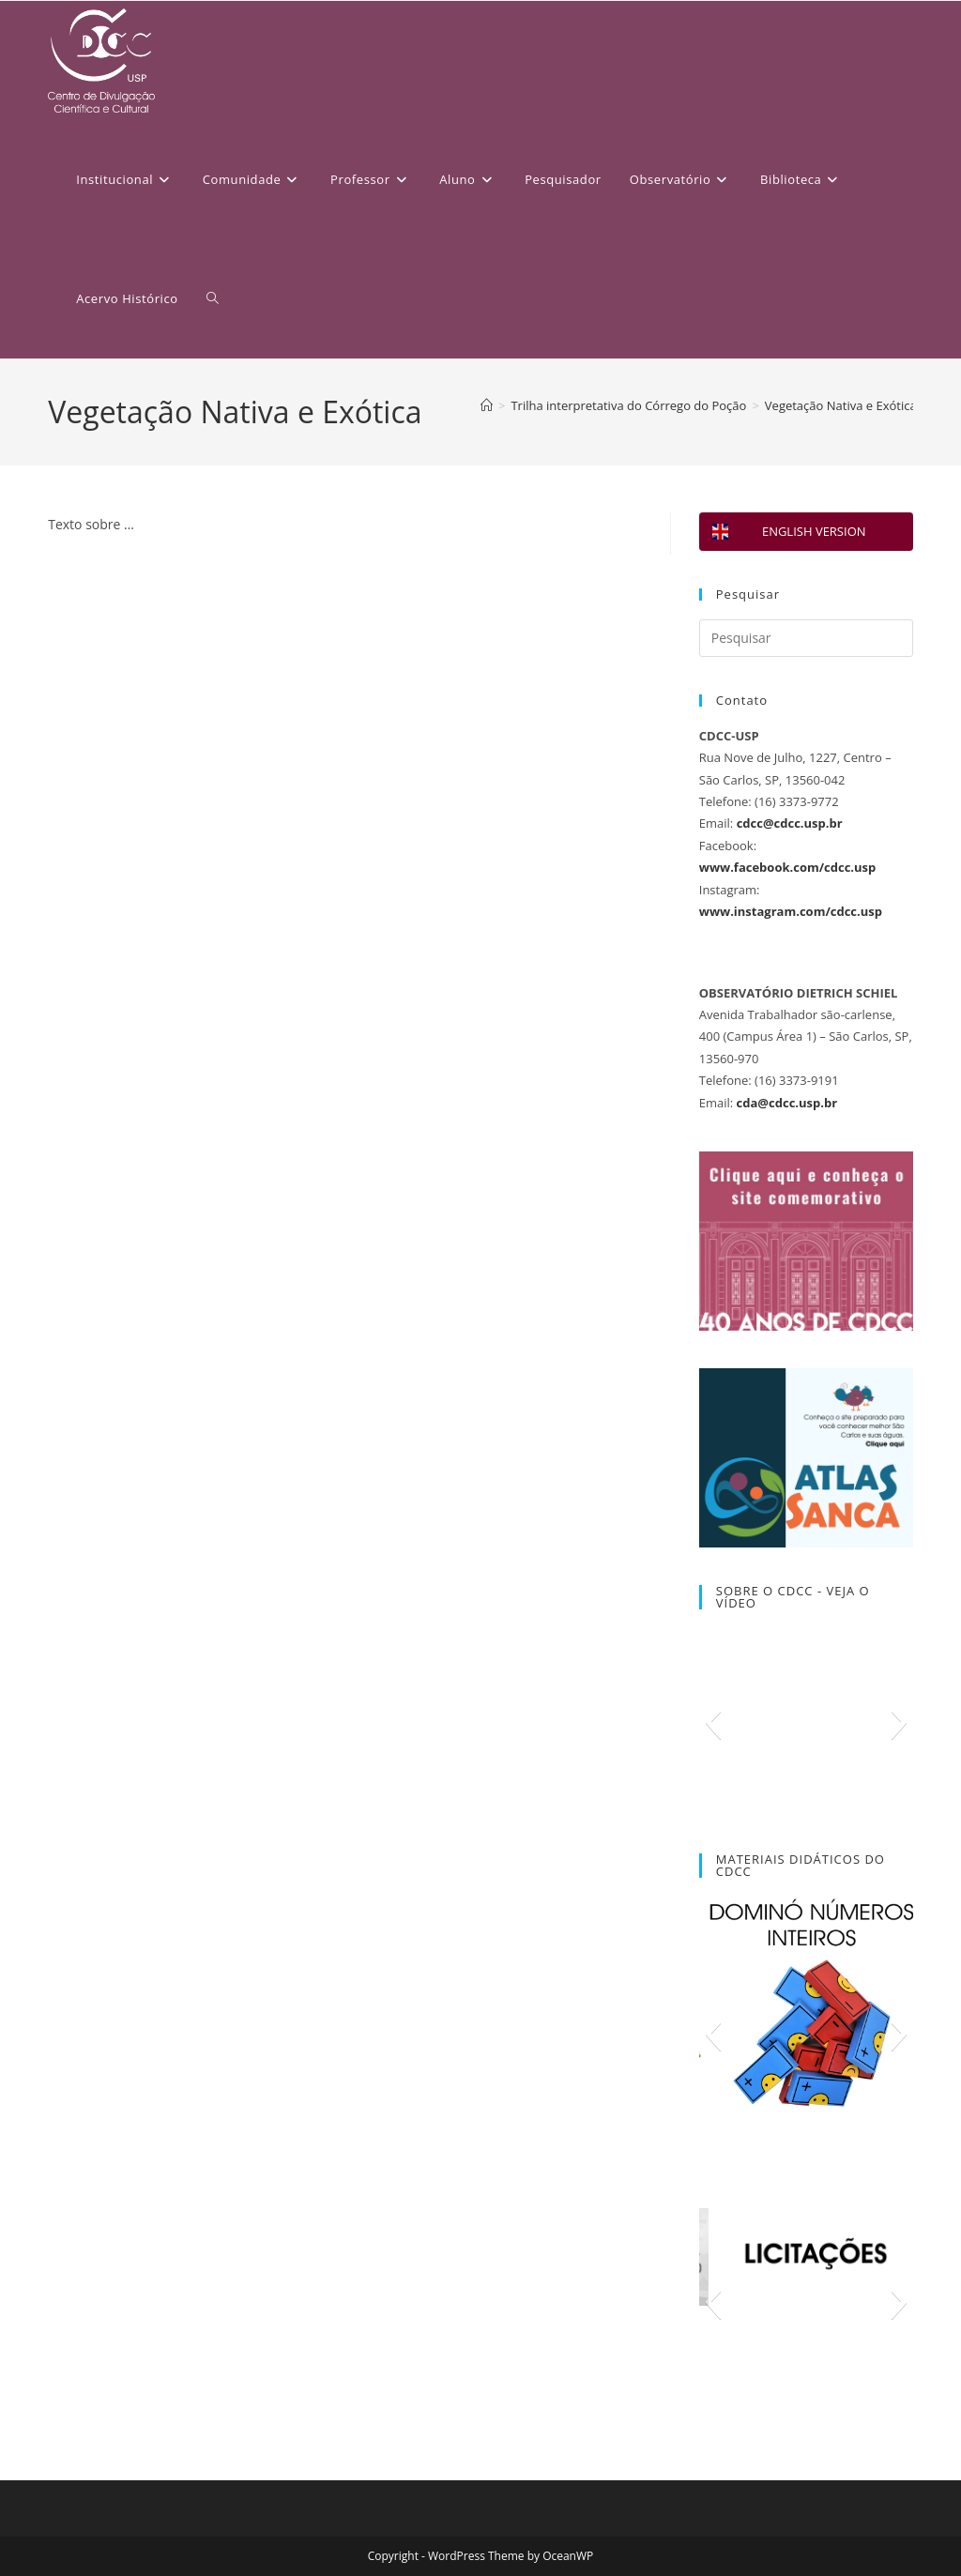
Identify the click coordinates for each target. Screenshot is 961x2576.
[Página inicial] (486, 405)
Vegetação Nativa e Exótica (841, 405)
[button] (713, 1722)
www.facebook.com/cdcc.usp (788, 867)
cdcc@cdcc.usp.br (790, 823)
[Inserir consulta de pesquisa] (806, 638)
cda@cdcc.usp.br (787, 1102)
